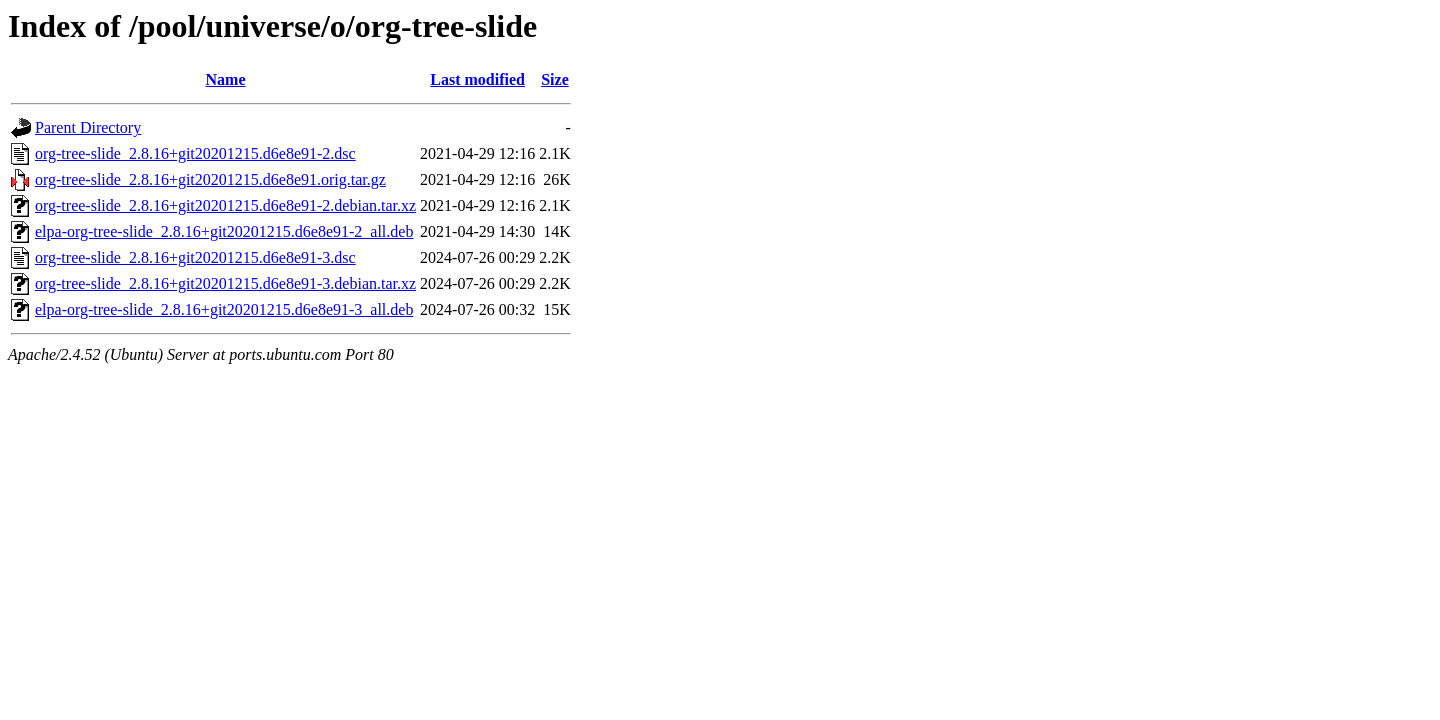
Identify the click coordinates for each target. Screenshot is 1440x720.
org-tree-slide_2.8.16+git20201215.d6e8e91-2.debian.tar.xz (225, 205)
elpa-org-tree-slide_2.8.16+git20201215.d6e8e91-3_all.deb (224, 309)
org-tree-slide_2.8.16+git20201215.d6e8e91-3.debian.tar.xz (225, 283)
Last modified (477, 79)
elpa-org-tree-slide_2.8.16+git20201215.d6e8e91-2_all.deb (224, 231)
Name (226, 79)
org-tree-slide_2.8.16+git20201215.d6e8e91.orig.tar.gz (210, 179)
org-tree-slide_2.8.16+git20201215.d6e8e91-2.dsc (195, 153)
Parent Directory (88, 127)
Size (555, 79)
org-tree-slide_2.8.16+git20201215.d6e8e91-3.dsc (195, 257)
